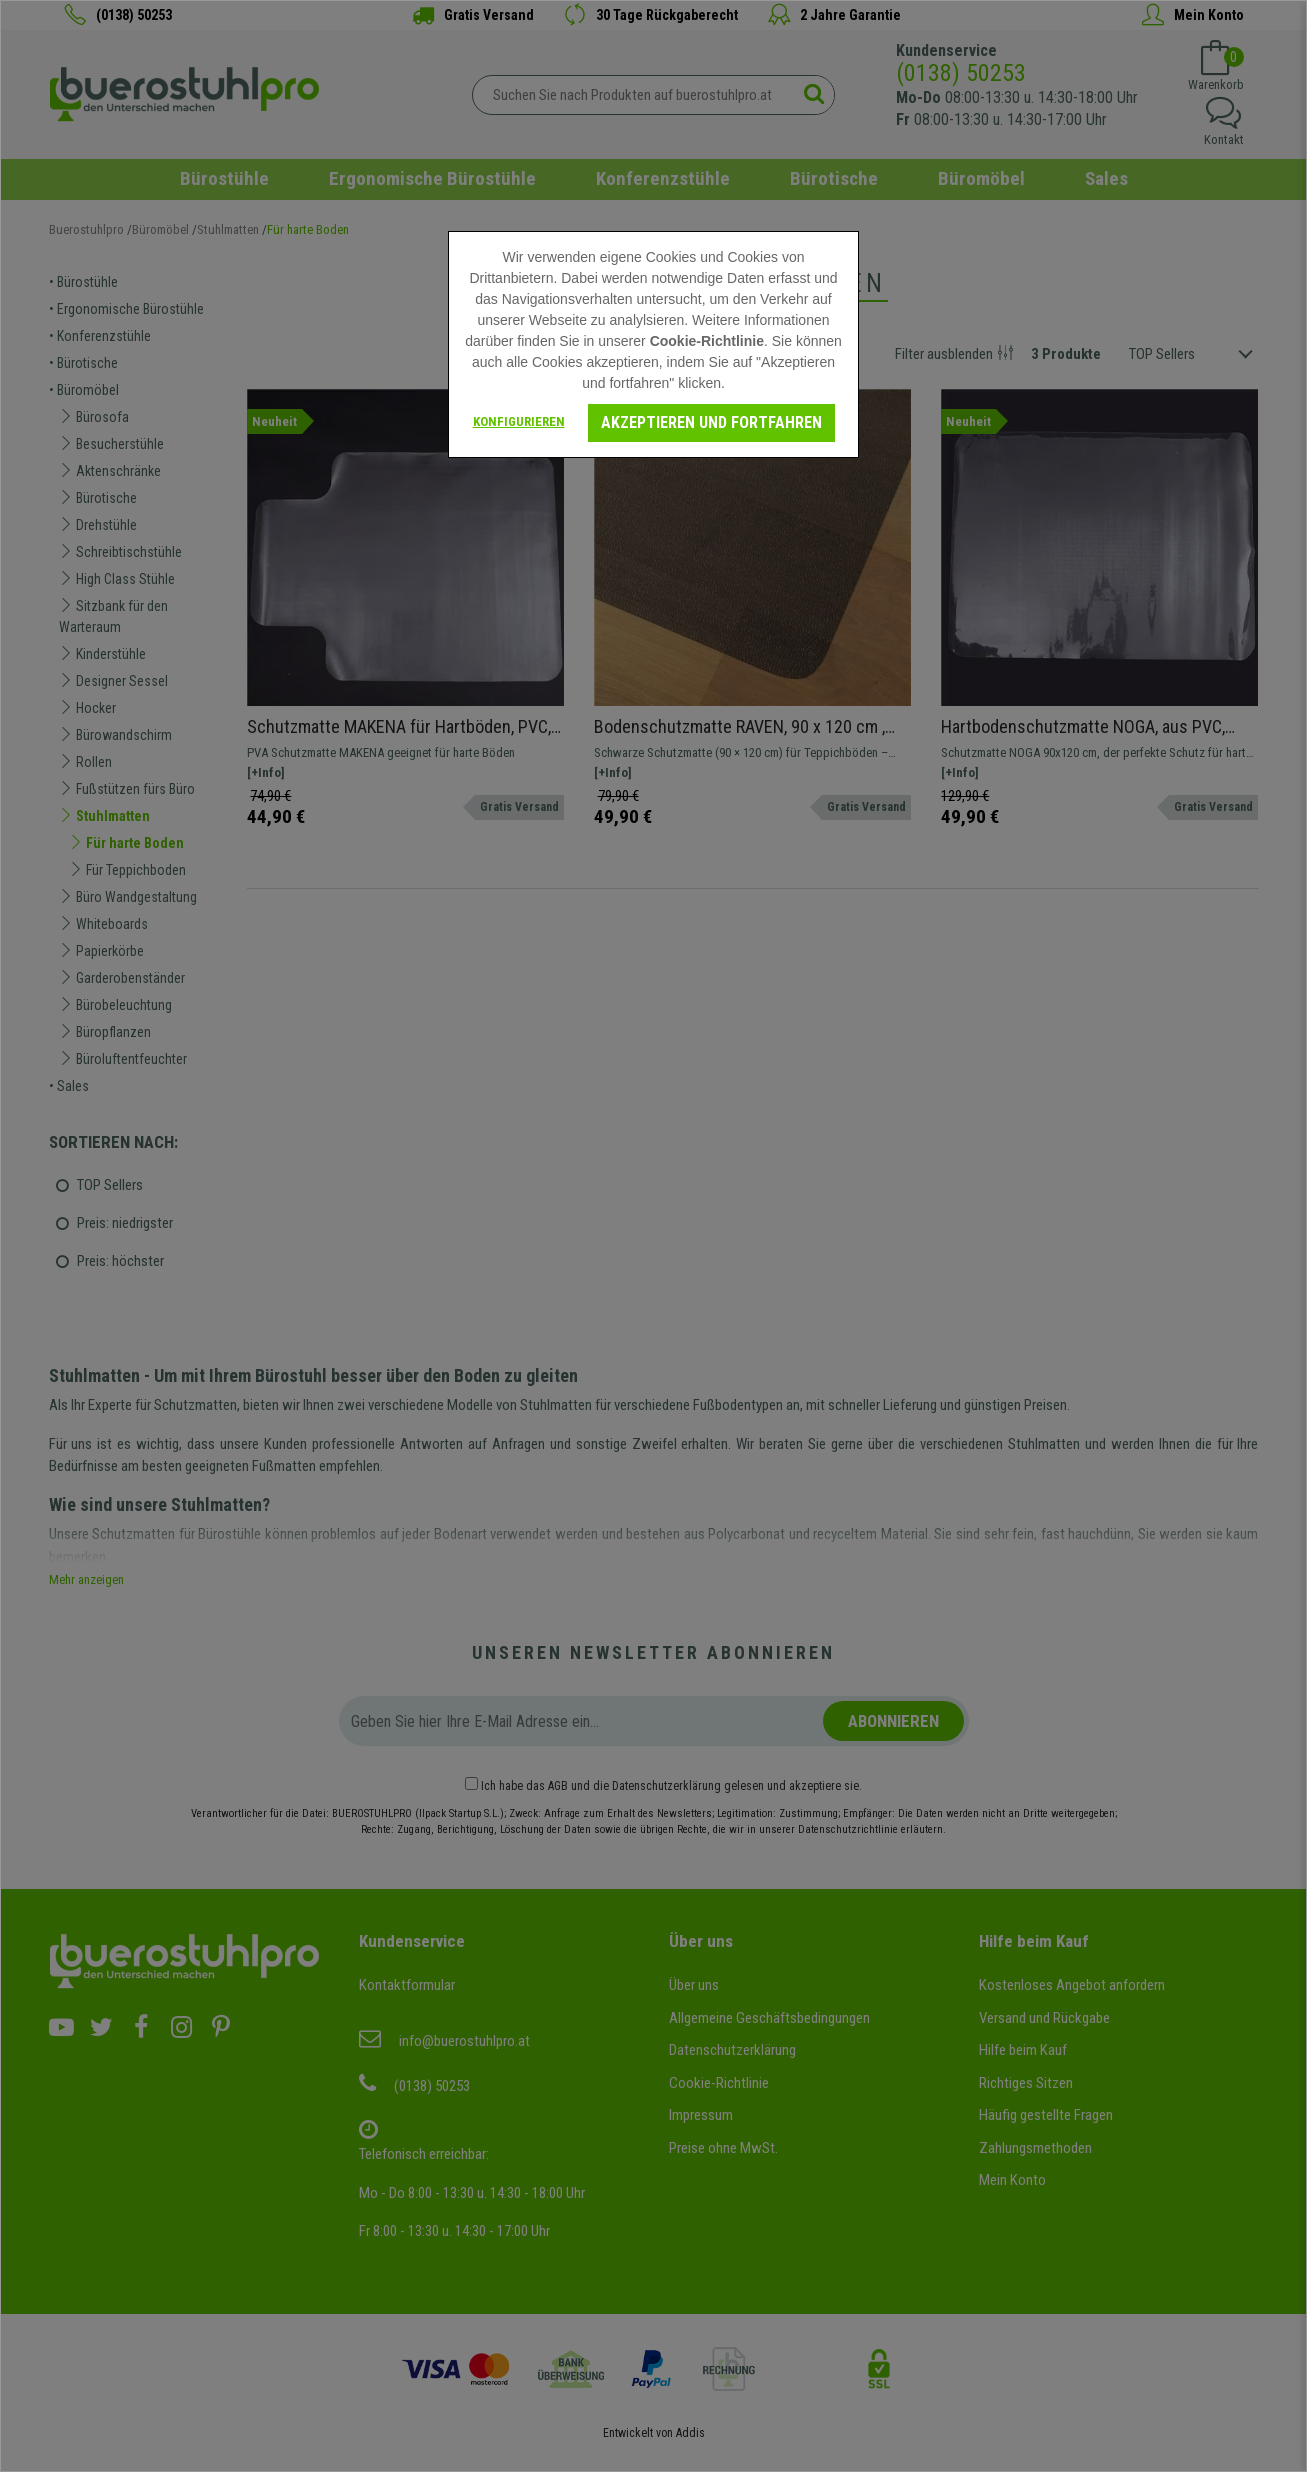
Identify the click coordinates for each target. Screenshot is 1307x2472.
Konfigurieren (519, 421)
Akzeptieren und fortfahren (711, 422)
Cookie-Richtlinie (707, 341)
